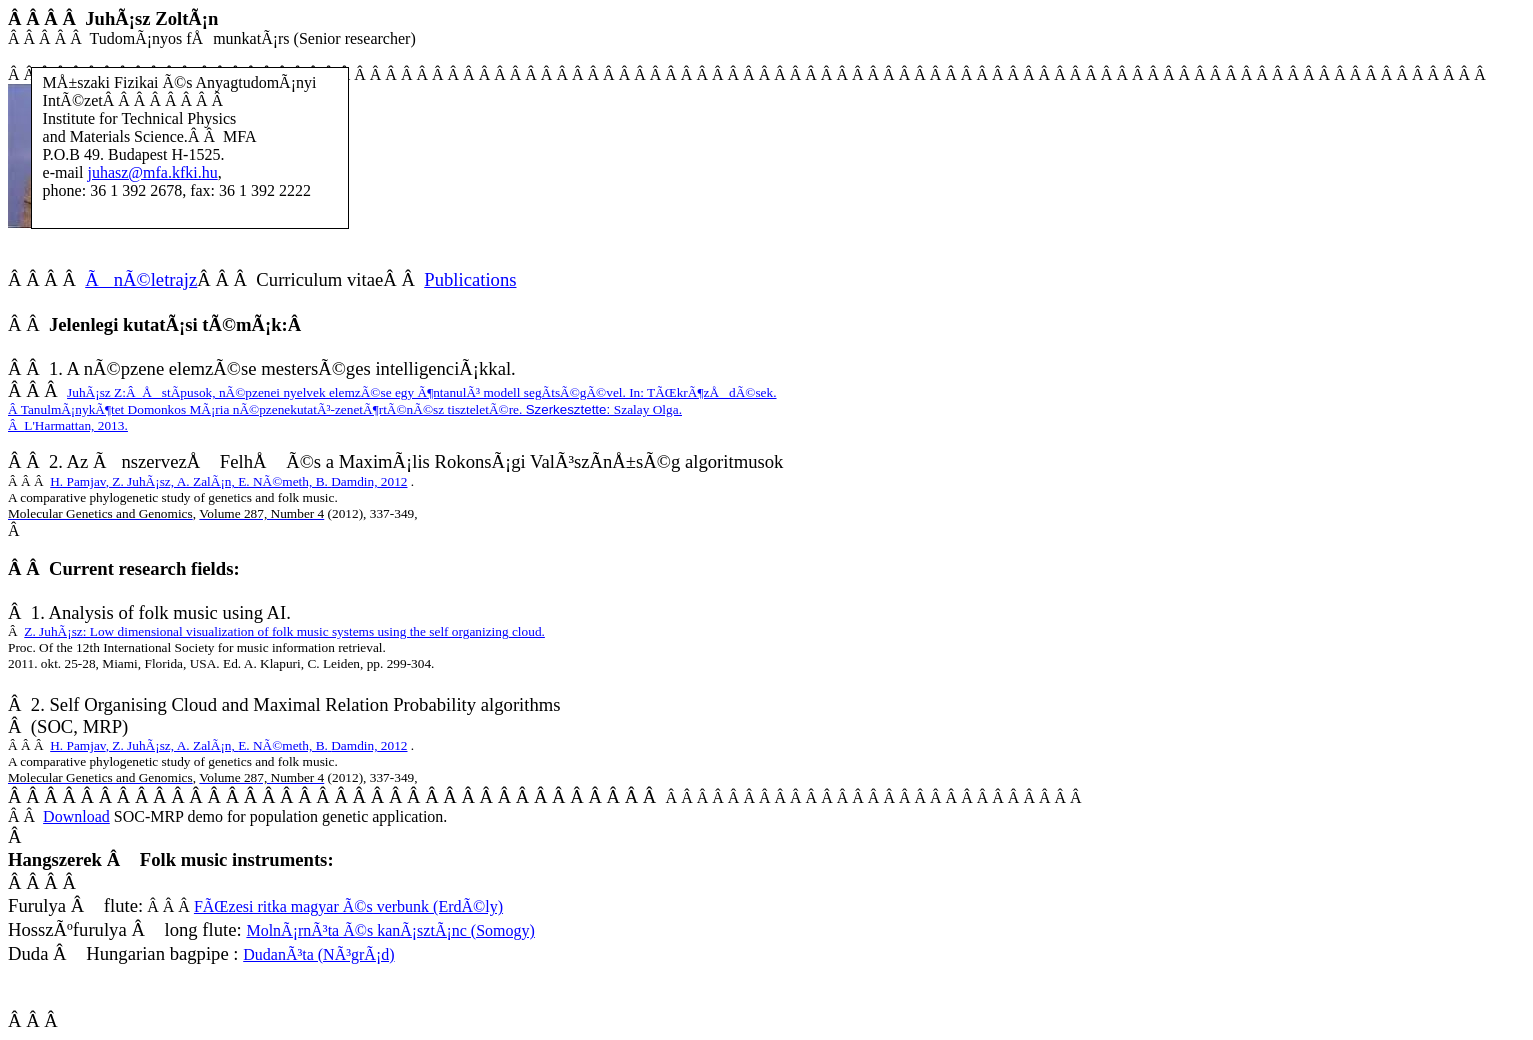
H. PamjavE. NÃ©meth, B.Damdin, (228, 481)
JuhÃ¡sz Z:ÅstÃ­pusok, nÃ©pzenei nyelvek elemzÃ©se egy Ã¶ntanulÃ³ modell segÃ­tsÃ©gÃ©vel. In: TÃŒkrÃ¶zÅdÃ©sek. (421, 392)
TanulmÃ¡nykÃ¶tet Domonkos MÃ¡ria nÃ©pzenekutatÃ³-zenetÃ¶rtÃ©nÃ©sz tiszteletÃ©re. (345, 409)
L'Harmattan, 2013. (68, 425)
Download (76, 816)
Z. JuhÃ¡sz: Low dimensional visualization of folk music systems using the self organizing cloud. (284, 631)
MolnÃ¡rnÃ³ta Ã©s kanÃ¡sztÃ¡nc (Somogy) (390, 930)
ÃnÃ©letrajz (141, 279)
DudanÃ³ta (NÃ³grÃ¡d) (318, 954)
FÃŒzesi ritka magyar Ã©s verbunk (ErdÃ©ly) (348, 906)
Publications (470, 279)
